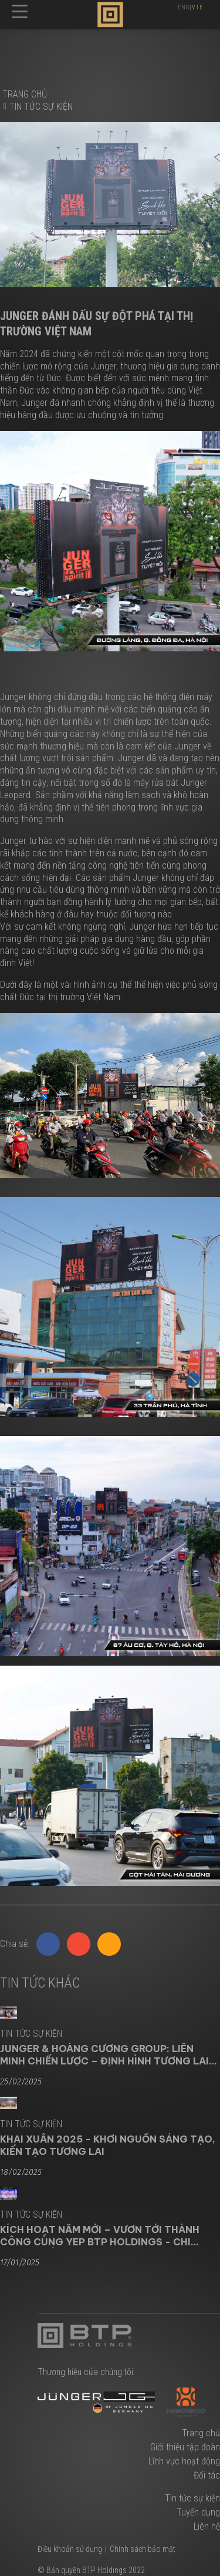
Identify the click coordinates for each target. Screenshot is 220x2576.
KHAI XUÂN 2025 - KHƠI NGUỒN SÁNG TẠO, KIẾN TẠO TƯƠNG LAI (107, 2145)
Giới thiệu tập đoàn (185, 2447)
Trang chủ (201, 2433)
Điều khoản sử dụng (70, 2549)
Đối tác (207, 2475)
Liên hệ (207, 2526)
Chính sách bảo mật (142, 2549)
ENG (183, 7)
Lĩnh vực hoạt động (184, 2461)
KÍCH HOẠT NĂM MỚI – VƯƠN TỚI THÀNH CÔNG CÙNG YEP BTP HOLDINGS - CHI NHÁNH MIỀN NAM (99, 2235)
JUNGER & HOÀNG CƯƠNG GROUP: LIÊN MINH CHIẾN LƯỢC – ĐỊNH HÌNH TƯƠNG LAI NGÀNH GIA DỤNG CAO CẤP (104, 2054)
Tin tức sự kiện (41, 106)
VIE (198, 7)
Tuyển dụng (198, 2512)
